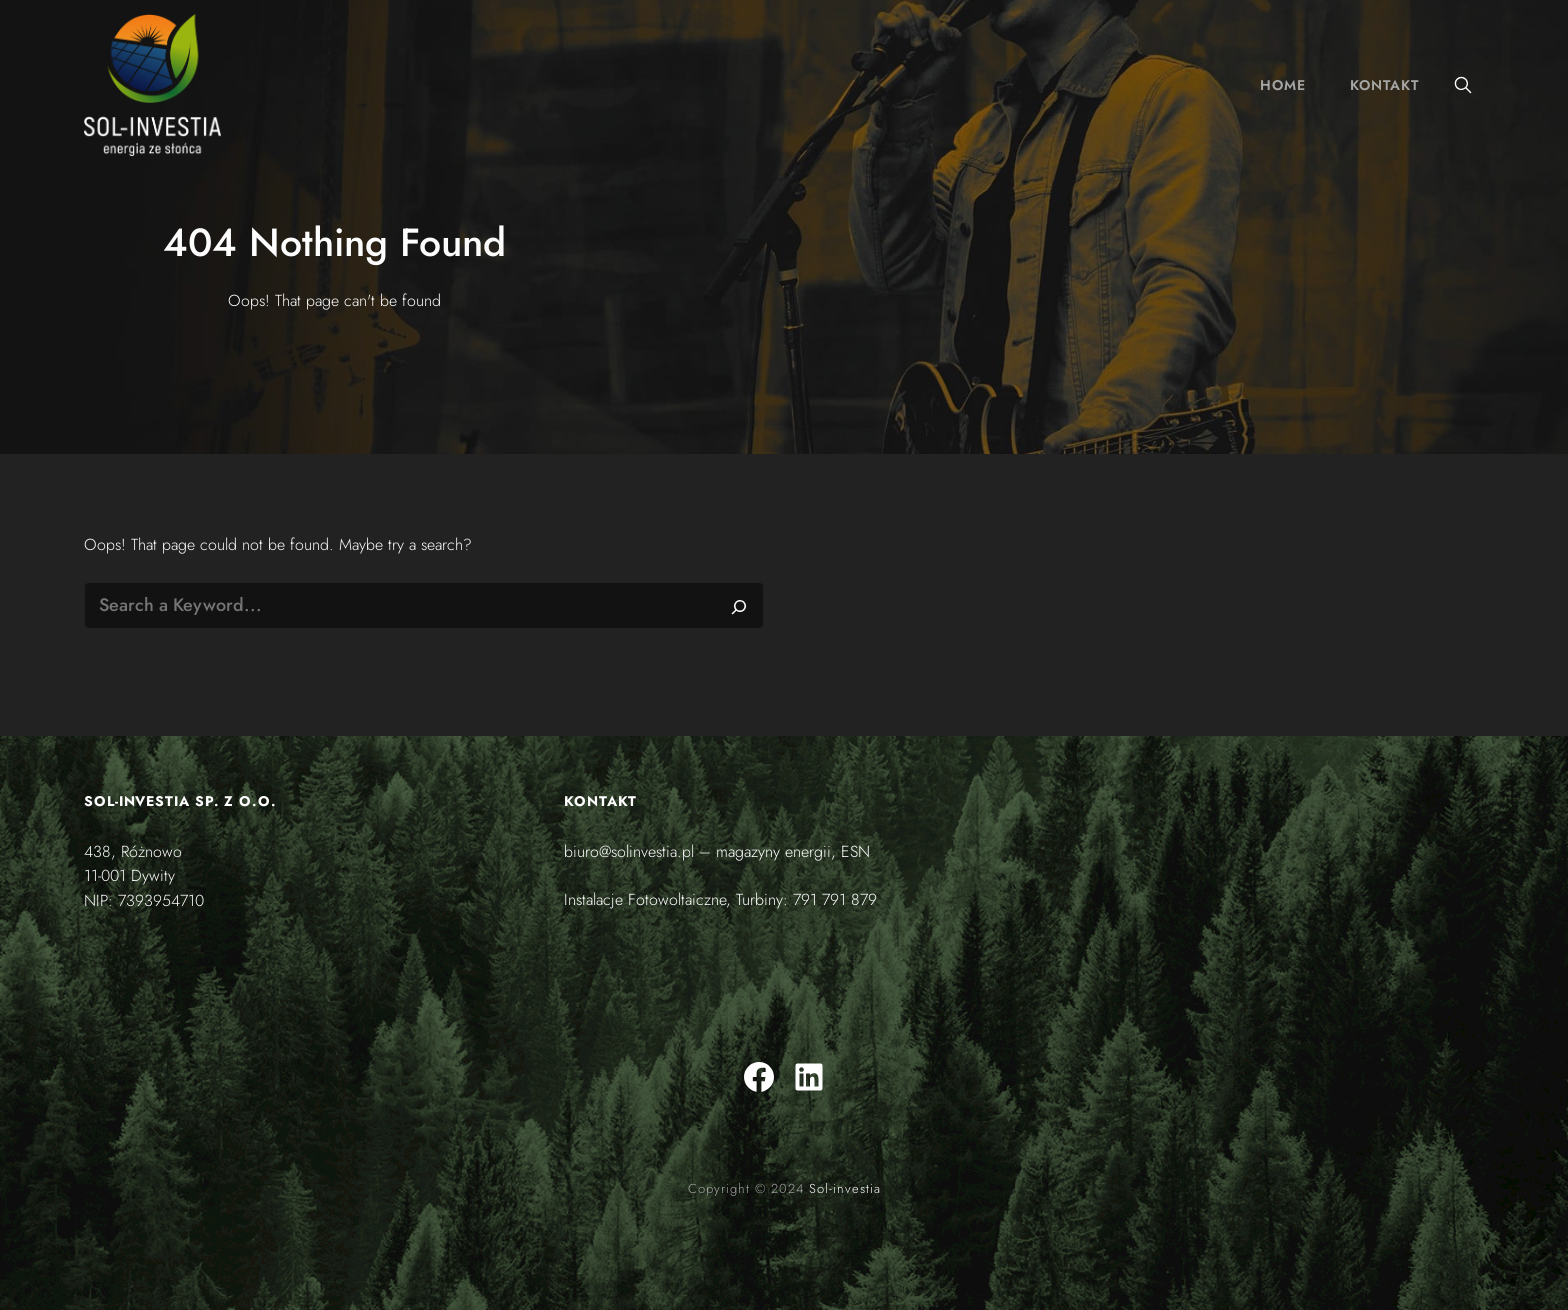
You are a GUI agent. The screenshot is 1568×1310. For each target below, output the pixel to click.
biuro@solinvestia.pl (629, 851)
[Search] (739, 606)
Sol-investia (845, 1188)
